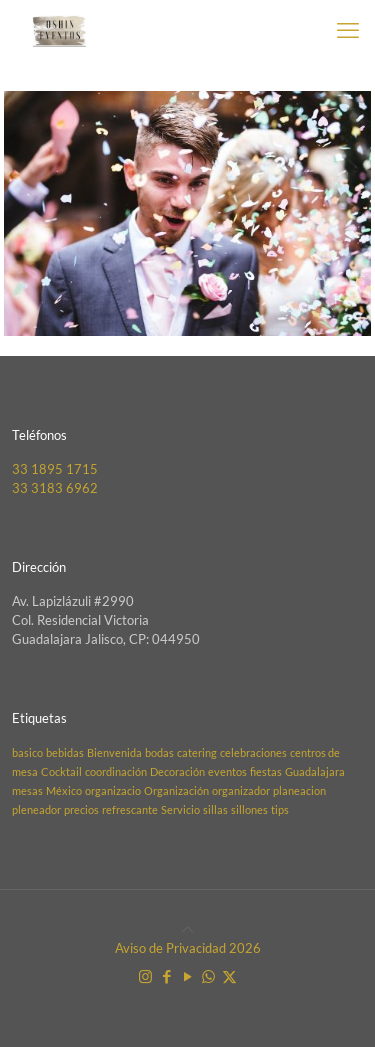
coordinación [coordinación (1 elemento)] (116, 771)
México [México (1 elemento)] (64, 790)
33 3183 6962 (55, 488)
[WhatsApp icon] (208, 976)
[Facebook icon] (166, 976)
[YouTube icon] (187, 976)
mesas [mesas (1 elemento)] (27, 790)
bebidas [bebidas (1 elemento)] (65, 752)
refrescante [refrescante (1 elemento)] (130, 809)
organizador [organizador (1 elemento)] (241, 790)
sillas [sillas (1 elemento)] (215, 809)
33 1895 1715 (55, 469)
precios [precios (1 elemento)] (81, 809)
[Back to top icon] (187, 929)
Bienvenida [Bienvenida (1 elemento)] (114, 752)
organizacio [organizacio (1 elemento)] (113, 790)
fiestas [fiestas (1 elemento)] (266, 771)
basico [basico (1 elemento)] (27, 752)
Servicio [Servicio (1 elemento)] (180, 809)
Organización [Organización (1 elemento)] (176, 790)
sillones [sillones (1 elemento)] (249, 809)
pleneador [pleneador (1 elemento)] (36, 809)
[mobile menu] (348, 30)
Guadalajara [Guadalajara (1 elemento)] (315, 771)
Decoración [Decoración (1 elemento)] (177, 771)
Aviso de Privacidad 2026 (188, 948)
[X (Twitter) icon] (229, 976)
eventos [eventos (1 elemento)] (227, 771)
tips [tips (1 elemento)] (280, 809)
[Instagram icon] (145, 976)
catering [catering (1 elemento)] (197, 752)
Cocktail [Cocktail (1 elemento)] (61, 771)
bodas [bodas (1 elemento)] (159, 752)
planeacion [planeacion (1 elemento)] (299, 790)
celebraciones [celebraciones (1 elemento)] (253, 752)
